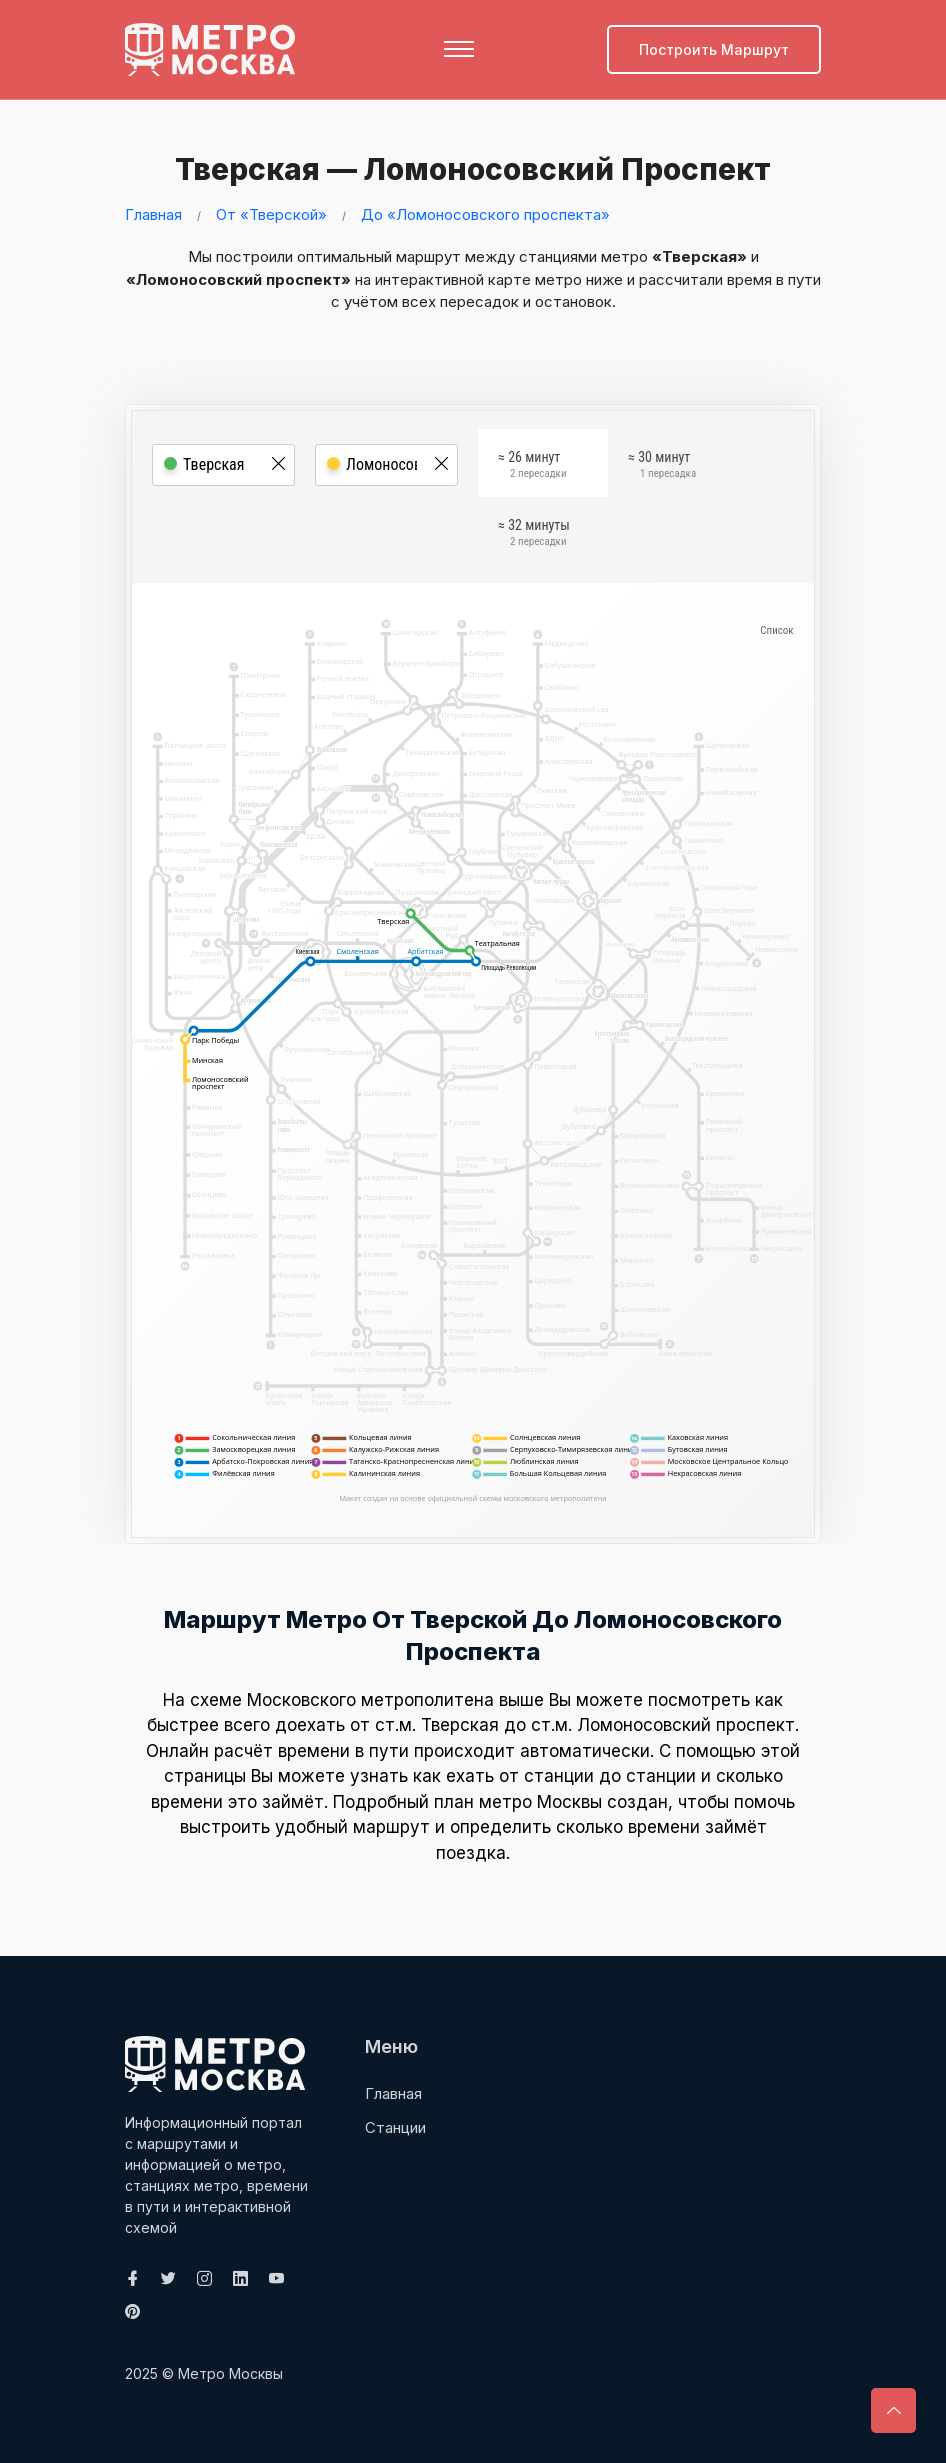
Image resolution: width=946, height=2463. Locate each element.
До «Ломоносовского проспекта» (485, 213)
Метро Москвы (230, 2372)
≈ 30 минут (662, 467)
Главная (153, 213)
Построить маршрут (714, 49)
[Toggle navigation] (459, 49)
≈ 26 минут (532, 467)
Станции (395, 2126)
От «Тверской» (271, 213)
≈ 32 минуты (534, 535)
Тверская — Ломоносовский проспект (468, 169)
